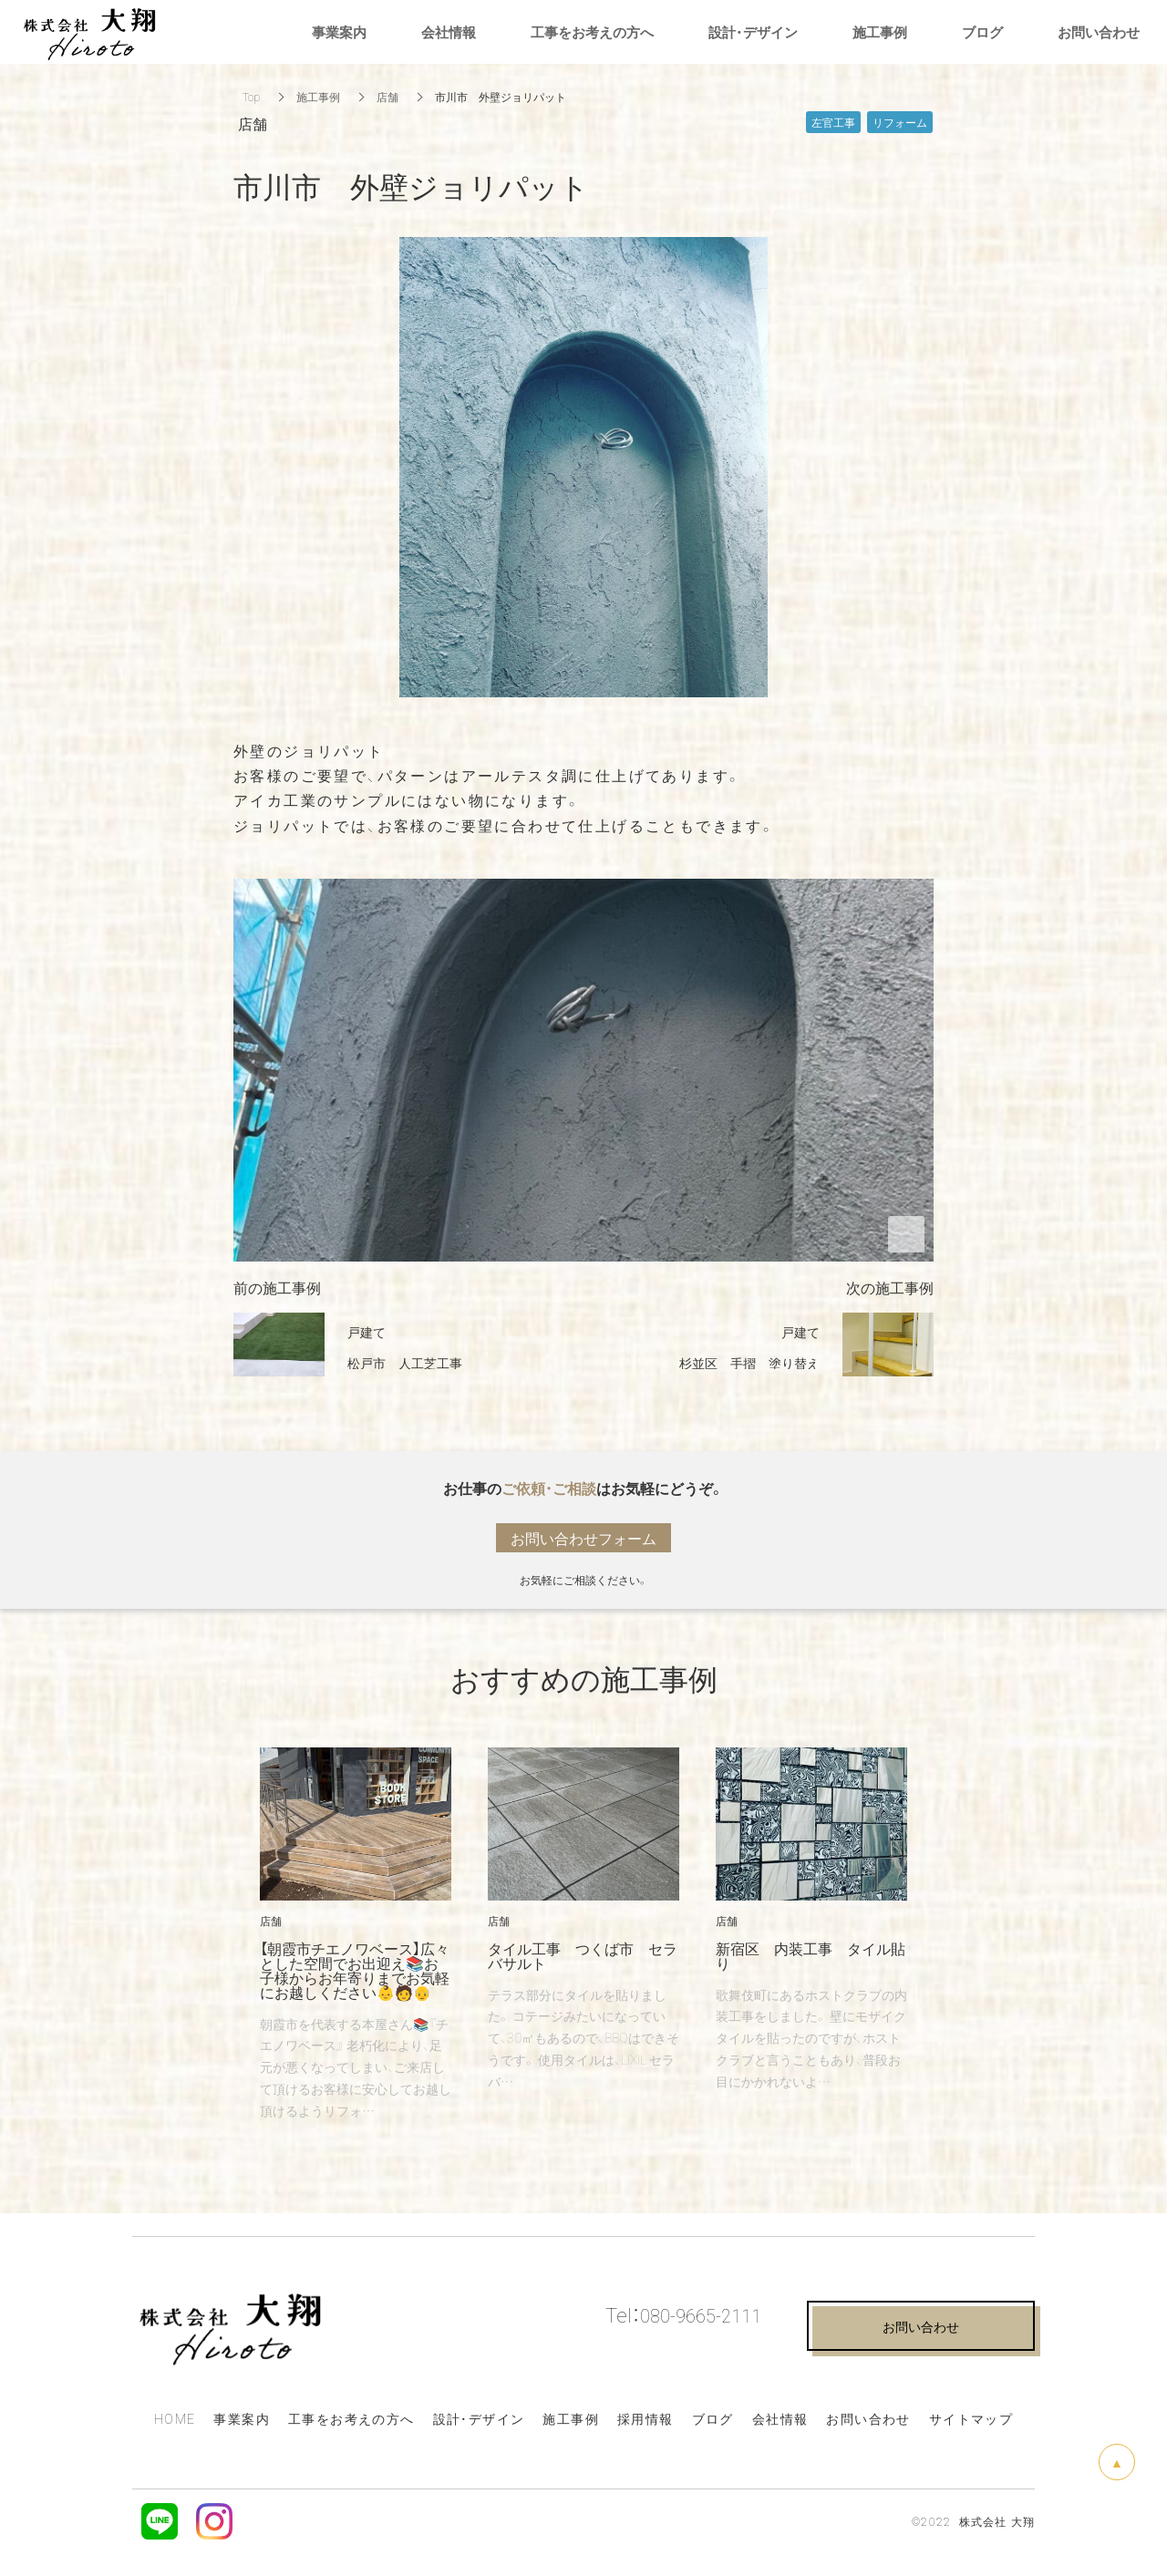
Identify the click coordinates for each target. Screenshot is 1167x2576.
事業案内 (241, 2418)
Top (251, 96)
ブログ (713, 2418)
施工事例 (318, 96)
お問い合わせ (868, 2418)
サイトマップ (971, 2418)
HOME (175, 2418)
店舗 (387, 96)
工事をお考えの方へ (351, 2418)
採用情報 (645, 2418)
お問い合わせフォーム (583, 1538)
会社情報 (780, 2418)
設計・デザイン (753, 32)
